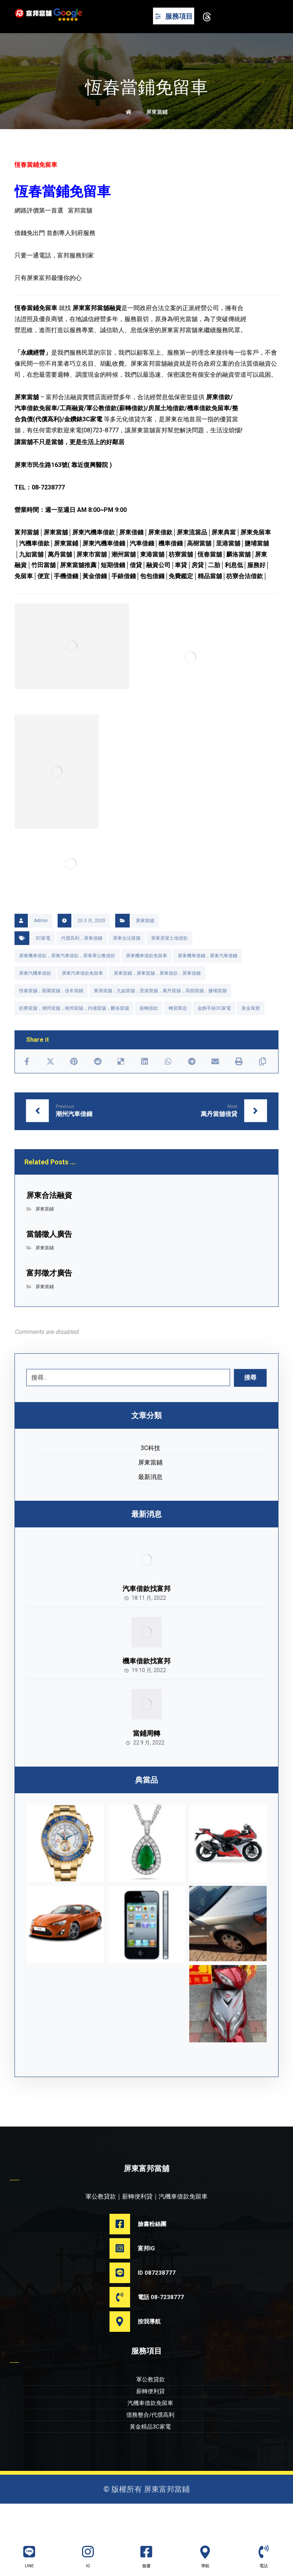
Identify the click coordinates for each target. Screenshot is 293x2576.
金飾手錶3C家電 (214, 1035)
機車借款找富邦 (146, 1689)
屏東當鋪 (145, 947)
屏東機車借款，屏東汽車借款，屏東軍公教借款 (67, 982)
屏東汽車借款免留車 (82, 1000)
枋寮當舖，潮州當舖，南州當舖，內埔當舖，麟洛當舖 (74, 1035)
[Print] (239, 1088)
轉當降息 (178, 1035)
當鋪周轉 (146, 1763)
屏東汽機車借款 (35, 1000)
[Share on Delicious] (121, 1088)
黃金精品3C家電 (150, 2458)
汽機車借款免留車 (150, 2435)
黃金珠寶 (250, 1035)
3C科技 (150, 1474)
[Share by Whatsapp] (168, 1088)
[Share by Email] (215, 1088)
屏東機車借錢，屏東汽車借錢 (207, 982)
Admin (41, 947)
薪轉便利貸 (150, 2423)
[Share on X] (50, 1088)
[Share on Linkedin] (145, 1088)
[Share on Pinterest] (74, 1088)
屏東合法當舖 (126, 965)
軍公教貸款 (150, 2411)
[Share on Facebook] (27, 1088)
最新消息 (150, 1503)
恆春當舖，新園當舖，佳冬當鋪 (51, 1017)
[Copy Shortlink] (262, 1088)
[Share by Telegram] (192, 1088)
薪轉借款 (149, 1035)
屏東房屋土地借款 (169, 965)
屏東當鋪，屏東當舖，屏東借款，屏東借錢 (157, 1000)
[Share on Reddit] (98, 1088)
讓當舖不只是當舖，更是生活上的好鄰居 (69, 459)
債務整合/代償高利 (150, 2446)
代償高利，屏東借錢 (81, 965)
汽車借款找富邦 (146, 1616)
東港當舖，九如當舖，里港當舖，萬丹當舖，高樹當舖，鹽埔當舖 (160, 1017)
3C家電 (42, 965)
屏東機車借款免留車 (146, 982)
